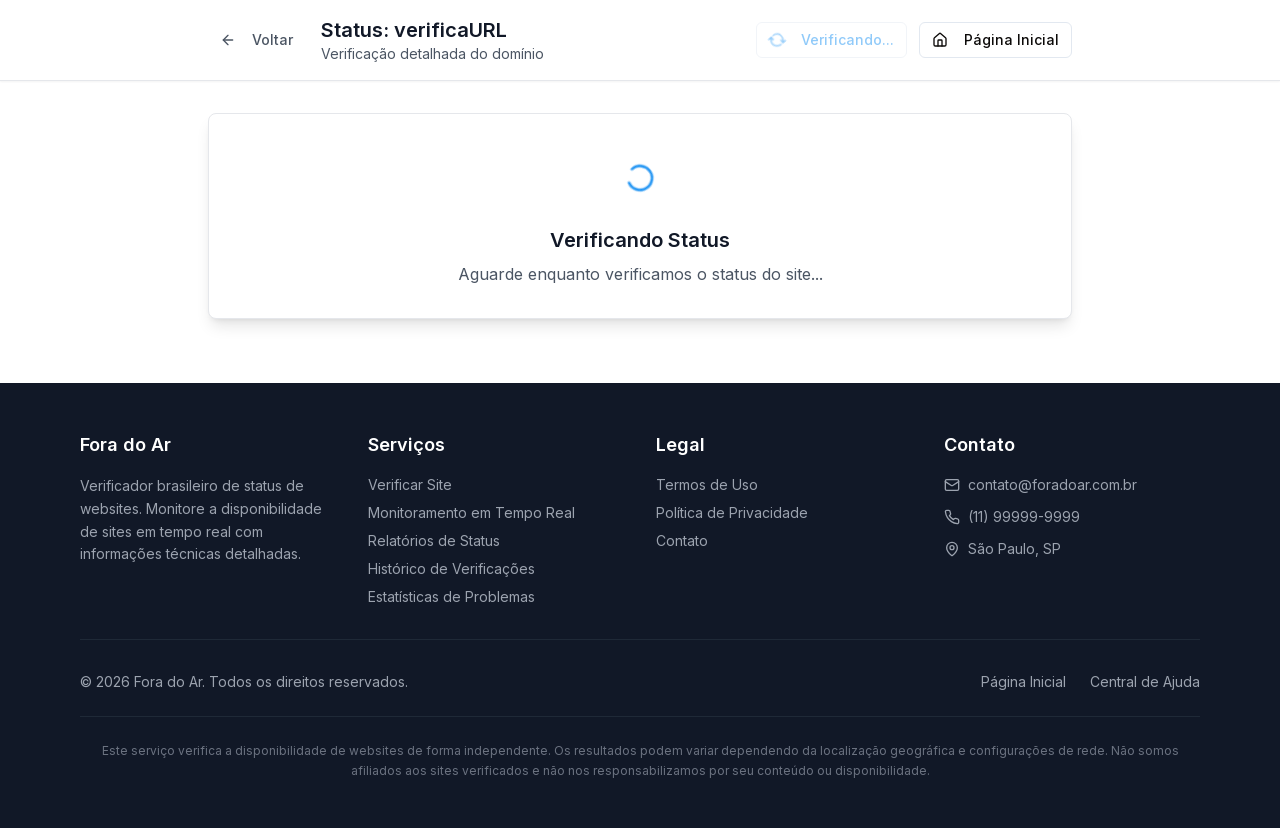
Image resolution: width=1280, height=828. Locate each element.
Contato (682, 540)
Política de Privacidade (732, 512)
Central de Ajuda (1145, 681)
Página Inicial (995, 39)
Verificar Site (410, 484)
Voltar (256, 39)
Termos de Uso (707, 484)
